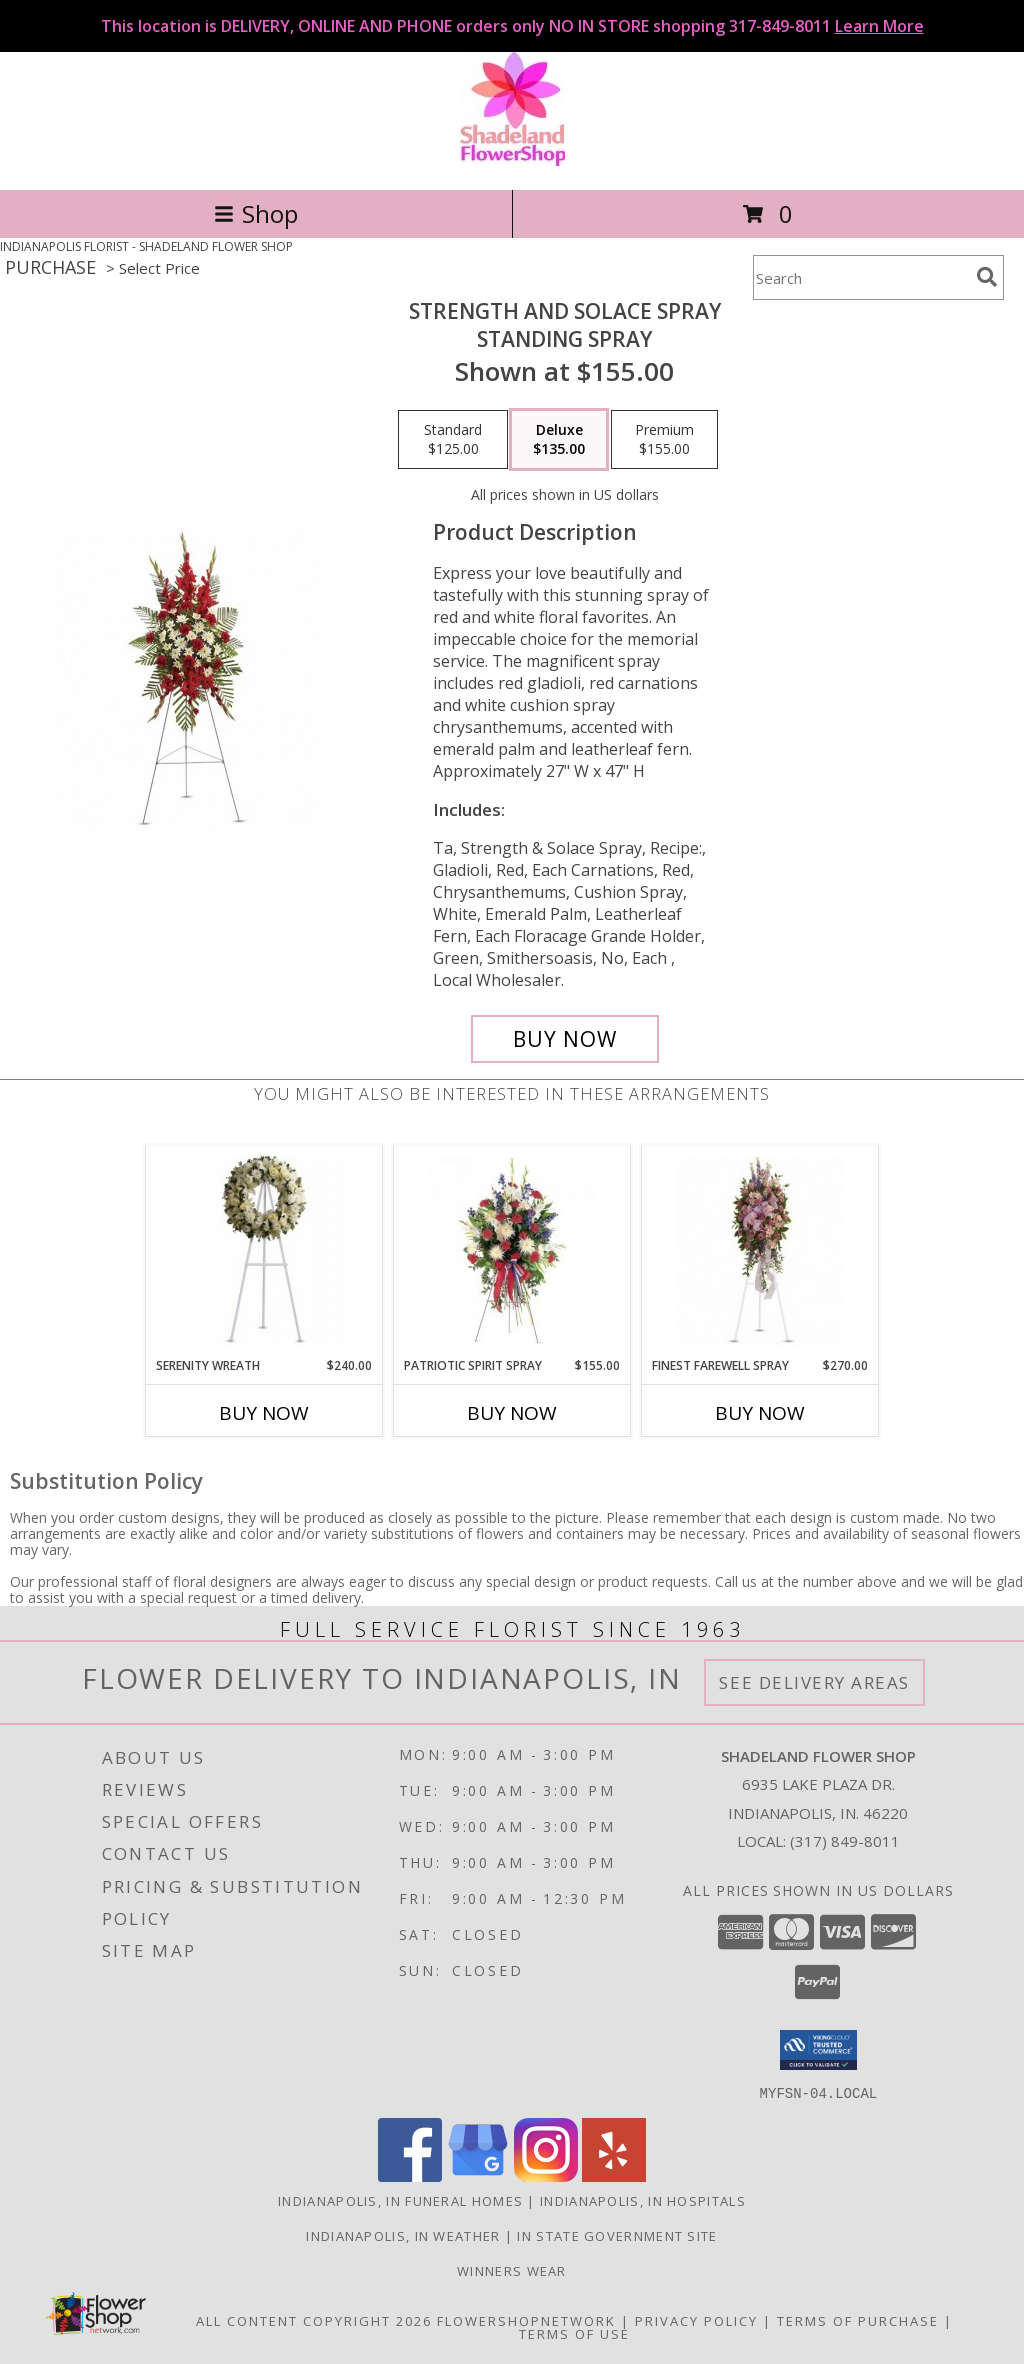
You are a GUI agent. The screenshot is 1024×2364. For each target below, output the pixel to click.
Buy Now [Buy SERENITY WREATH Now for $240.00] (264, 1413)
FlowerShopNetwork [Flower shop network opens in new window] (526, 2320)
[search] (987, 277)
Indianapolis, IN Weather (403, 2235)
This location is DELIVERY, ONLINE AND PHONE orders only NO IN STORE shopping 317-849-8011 (512, 26)
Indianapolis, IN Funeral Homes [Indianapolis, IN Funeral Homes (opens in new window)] (400, 2200)
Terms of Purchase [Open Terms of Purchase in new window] (858, 2320)
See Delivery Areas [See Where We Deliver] (814, 1682)
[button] (818, 2050)
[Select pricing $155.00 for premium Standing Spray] (664, 440)
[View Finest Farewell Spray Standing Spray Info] (760, 1251)
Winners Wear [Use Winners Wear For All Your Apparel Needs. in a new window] (512, 2270)
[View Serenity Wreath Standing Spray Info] (264, 1251)
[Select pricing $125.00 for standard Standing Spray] (453, 440)
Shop (256, 213)
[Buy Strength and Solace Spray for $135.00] (565, 1039)
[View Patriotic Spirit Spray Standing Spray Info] (512, 1251)
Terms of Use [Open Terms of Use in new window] (574, 2333)
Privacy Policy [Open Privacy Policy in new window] (696, 2320)
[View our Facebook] (410, 2175)
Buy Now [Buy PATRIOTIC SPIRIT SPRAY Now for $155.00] (512, 1413)
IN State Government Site (617, 2235)
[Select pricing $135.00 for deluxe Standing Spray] (559, 440)
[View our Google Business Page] (478, 2175)
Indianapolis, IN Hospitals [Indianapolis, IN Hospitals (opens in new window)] (643, 2200)
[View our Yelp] (614, 2175)
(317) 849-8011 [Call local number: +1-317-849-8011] (845, 1841)
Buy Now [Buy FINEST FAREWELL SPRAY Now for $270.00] (760, 1413)
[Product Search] (861, 277)
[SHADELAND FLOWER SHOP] (512, 160)
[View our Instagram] (546, 2175)
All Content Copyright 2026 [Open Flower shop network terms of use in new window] (314, 2320)
